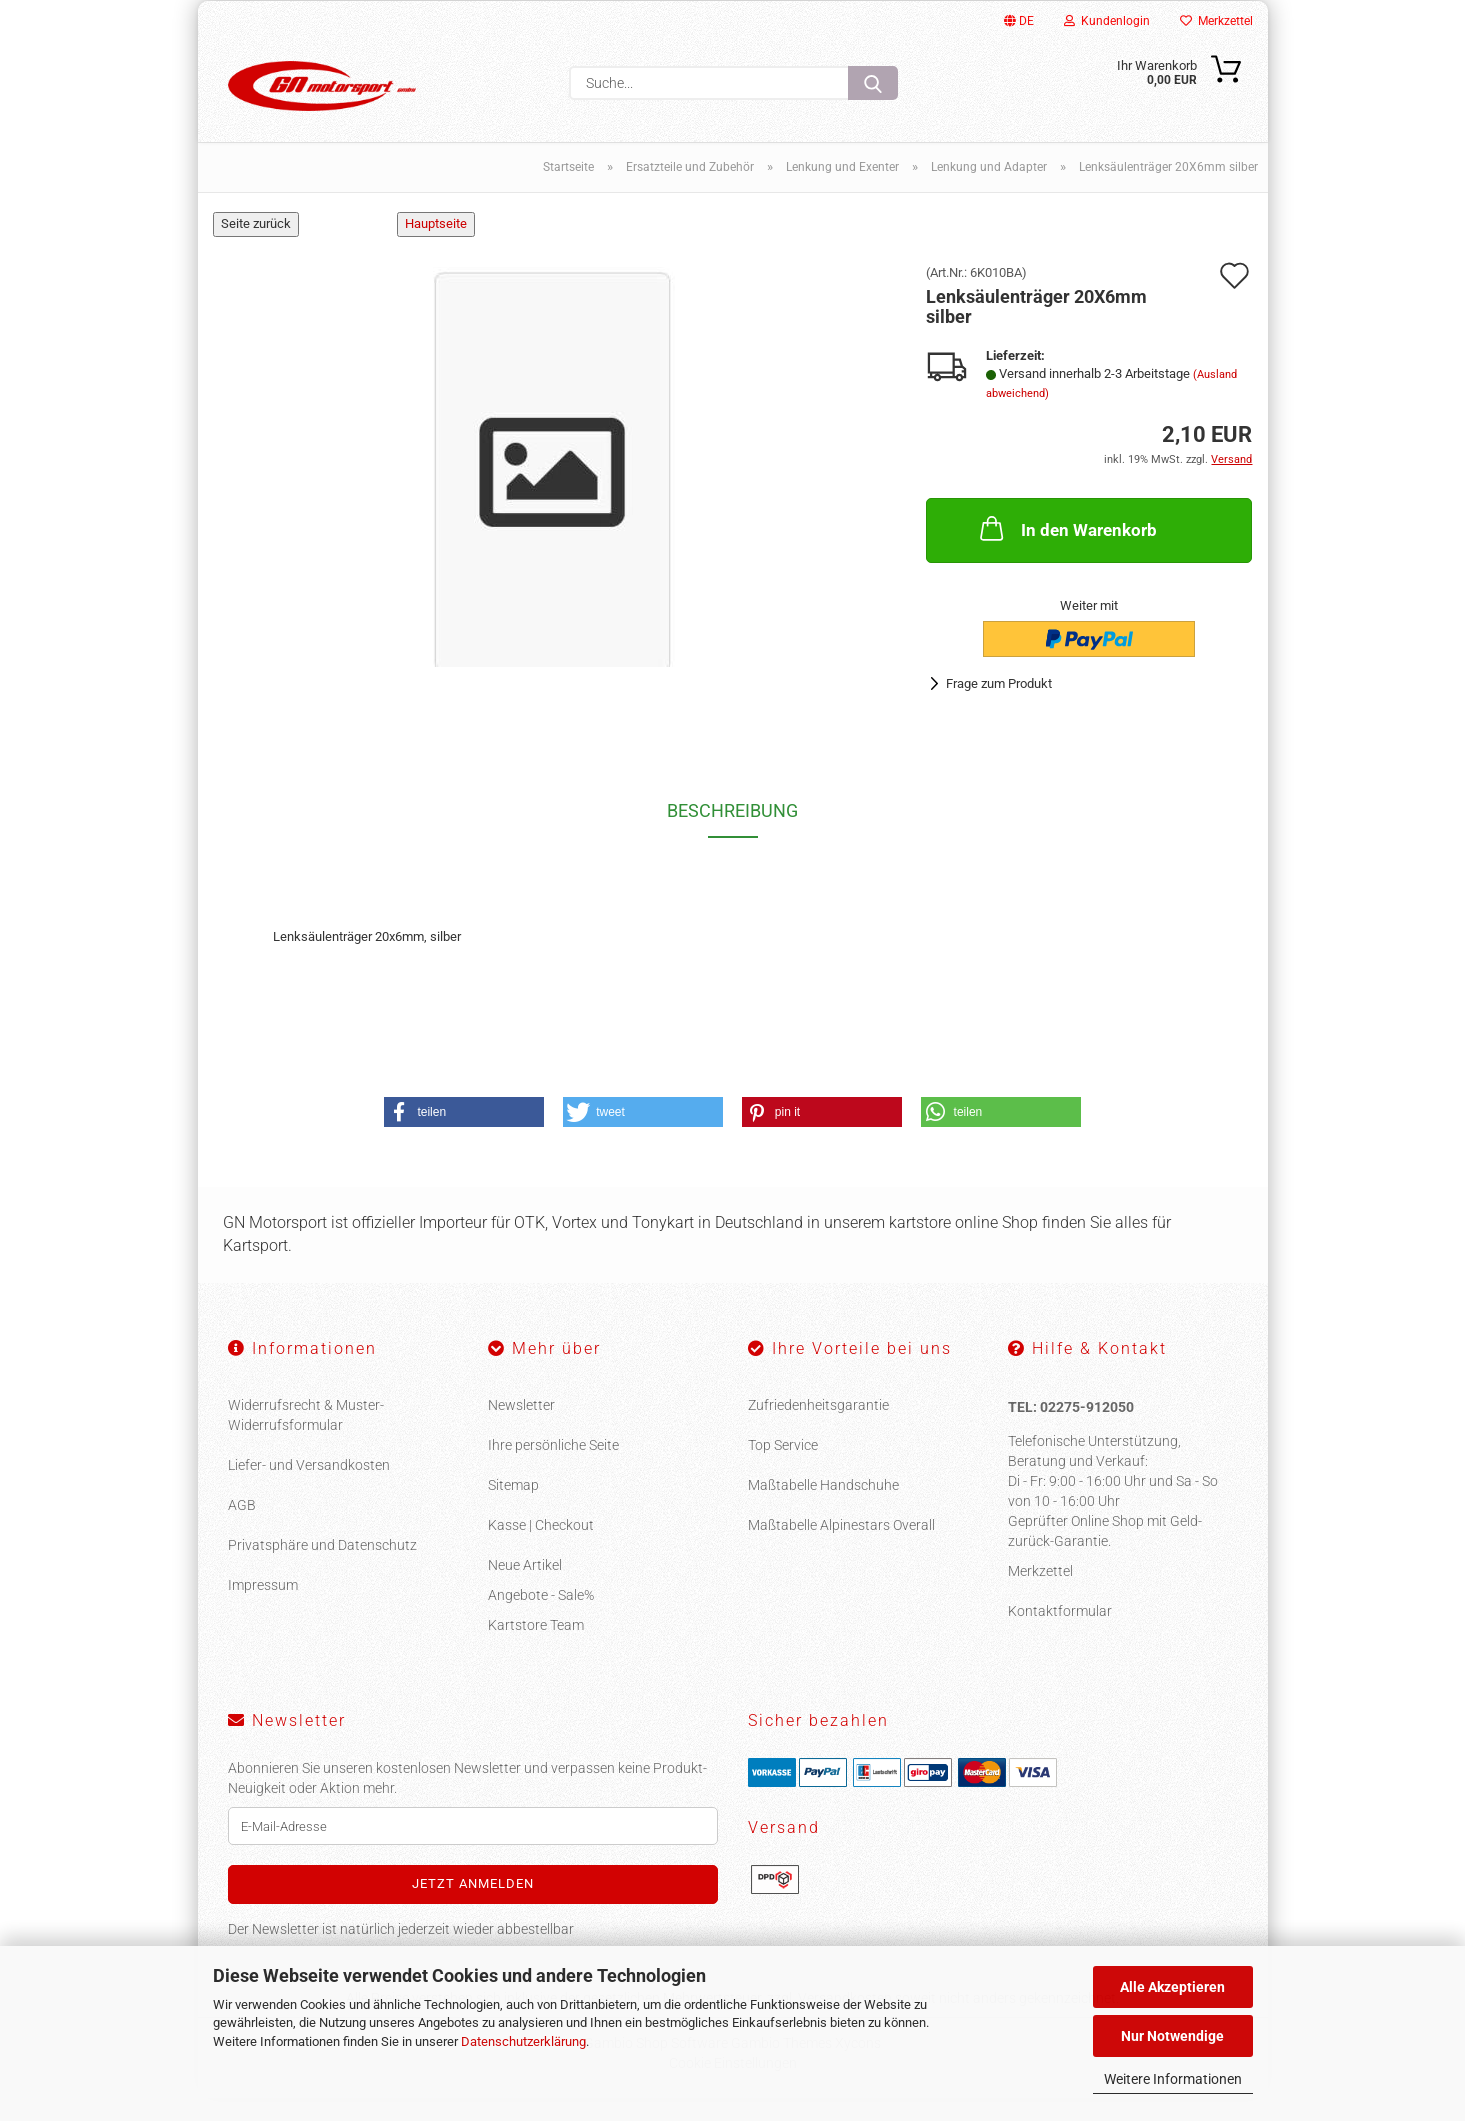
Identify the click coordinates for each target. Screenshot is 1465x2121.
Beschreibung (732, 833)
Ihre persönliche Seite (553, 1468)
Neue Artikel (525, 1588)
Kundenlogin (1107, 21)
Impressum (263, 1608)
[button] (464, 1135)
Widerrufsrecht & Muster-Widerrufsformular (306, 1438)
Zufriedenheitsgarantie (818, 1428)
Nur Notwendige (1172, 2036)
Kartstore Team (536, 1648)
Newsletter (521, 1428)
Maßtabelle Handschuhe (823, 1508)
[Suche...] (873, 83)
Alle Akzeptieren (1172, 1987)
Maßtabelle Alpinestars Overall (841, 1548)
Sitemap (513, 1508)
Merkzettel (1216, 21)
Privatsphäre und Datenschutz (322, 1568)
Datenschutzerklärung (523, 2041)
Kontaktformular (1060, 1634)
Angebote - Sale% (541, 1618)
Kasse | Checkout (541, 1548)
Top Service (783, 1468)
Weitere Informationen (1173, 2079)
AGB (242, 1528)
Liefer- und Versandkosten (309, 1488)
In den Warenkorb (1066, 551)
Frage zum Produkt (999, 706)
